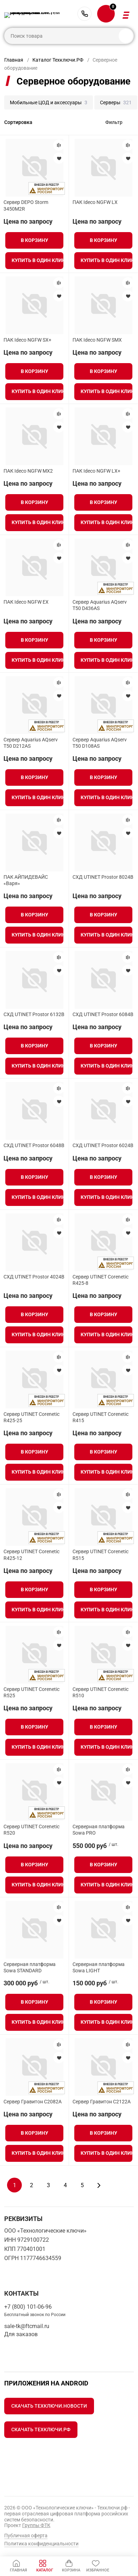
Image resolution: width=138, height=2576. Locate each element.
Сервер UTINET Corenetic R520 (31, 1830)
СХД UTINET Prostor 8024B (103, 877)
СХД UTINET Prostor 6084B (103, 1014)
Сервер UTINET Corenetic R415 (100, 1417)
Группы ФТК (36, 2525)
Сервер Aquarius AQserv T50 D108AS (100, 743)
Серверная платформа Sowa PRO (99, 1830)
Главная (13, 60)
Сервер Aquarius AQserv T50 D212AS (31, 743)
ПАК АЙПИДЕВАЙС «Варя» (26, 880)
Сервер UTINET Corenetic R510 (100, 1692)
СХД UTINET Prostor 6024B (103, 1145)
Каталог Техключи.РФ (57, 60)
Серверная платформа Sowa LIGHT (99, 1967)
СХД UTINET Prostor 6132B (34, 1014)
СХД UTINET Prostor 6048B (34, 1145)
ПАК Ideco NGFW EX (26, 602)
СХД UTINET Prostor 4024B (34, 1277)
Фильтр (114, 122)
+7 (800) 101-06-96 (84, 14)
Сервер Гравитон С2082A (33, 2101)
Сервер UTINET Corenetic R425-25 (31, 1417)
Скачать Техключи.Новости (49, 2406)
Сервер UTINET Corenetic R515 (100, 1555)
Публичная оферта (26, 2535)
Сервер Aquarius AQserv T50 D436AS (100, 605)
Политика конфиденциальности (41, 2543)
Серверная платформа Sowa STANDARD (30, 1967)
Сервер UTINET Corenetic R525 (31, 1692)
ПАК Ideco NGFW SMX (97, 340)
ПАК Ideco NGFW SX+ (27, 340)
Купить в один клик (37, 260)
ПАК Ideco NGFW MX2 (28, 471)
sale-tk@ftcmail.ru (26, 2326)
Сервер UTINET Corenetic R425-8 (100, 1280)
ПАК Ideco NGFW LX (95, 202)
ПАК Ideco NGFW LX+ (96, 471)
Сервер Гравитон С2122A (102, 2101)
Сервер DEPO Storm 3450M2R (26, 205)
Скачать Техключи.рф (40, 2429)
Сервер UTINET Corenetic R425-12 (31, 1555)
